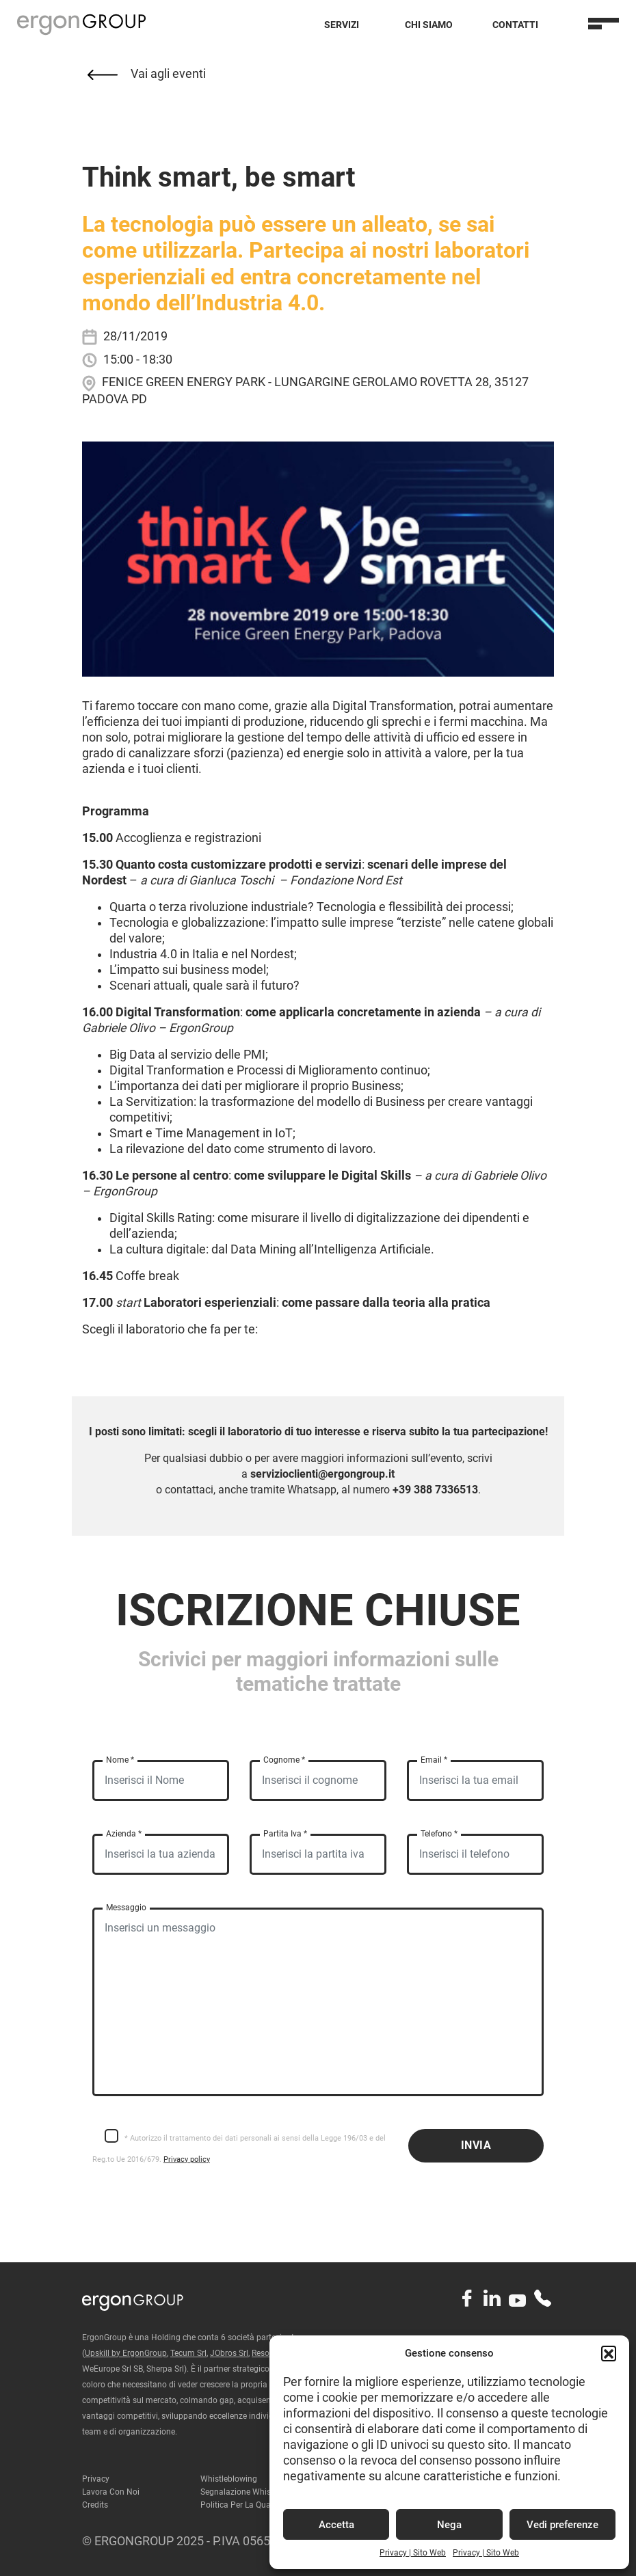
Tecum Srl (188, 2353)
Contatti (515, 24)
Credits (95, 2505)
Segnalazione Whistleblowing (254, 2492)
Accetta (336, 2525)
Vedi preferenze (562, 2525)
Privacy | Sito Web (413, 2553)
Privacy (95, 2479)
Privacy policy (186, 2159)
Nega (449, 2525)
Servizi (341, 24)
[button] (608, 2353)
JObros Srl (229, 2353)
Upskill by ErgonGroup (126, 2353)
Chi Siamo (429, 24)
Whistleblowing (228, 2479)
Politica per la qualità (241, 2505)
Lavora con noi (111, 2492)
